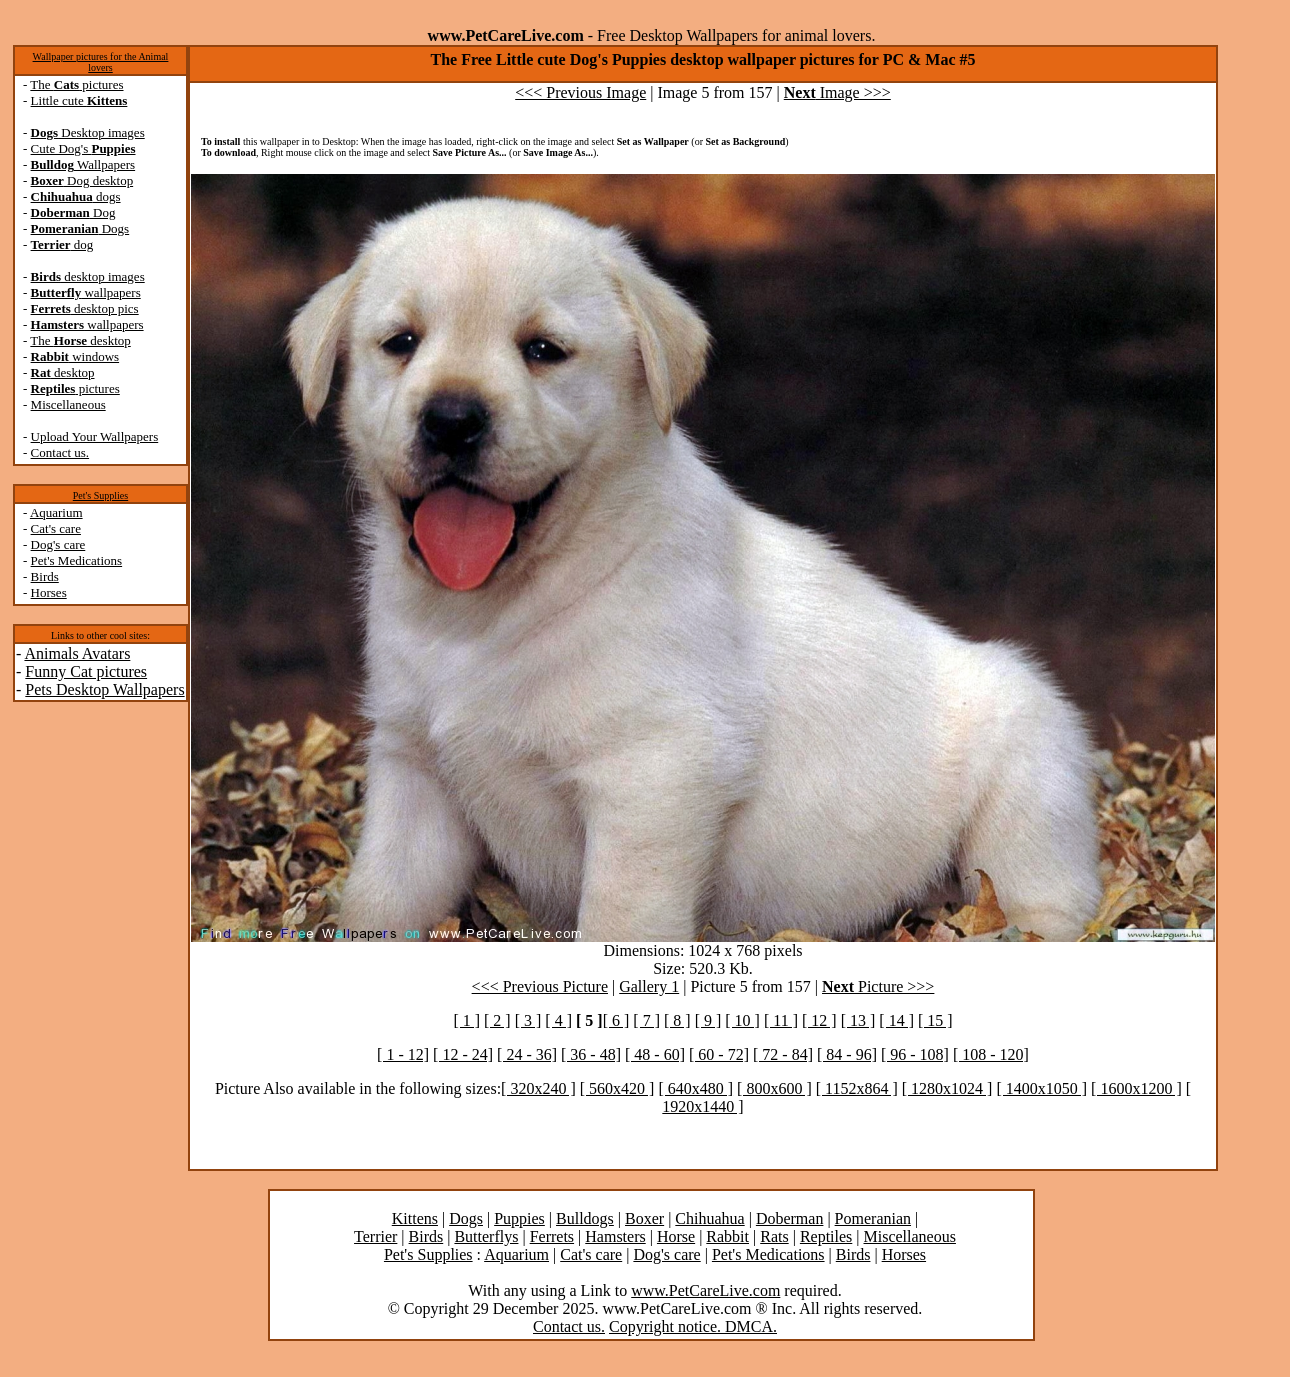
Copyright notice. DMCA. (693, 1326)
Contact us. (60, 452)
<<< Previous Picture (540, 986)
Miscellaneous (68, 404)
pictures (75, 388)
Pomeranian (873, 1218)
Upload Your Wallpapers (95, 436)
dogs (76, 196)
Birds (45, 576)
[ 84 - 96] (847, 1054)
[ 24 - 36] (527, 1054)
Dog (73, 212)
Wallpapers (83, 164)
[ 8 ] (677, 1020)
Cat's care (56, 528)
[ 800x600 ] (774, 1088)
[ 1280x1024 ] (947, 1088)
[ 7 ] (646, 1020)
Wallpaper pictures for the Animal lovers (101, 62)
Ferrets (552, 1236)
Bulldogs (585, 1218)
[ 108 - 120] (991, 1054)
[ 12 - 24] (463, 1054)
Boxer (644, 1218)
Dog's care (58, 544)
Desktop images (88, 132)
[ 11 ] (781, 1020)
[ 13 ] (858, 1020)
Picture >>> (878, 986)
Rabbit (727, 1236)
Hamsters (615, 1236)
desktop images (88, 276)
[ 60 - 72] (719, 1054)
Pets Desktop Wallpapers (104, 689)
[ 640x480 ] (695, 1088)
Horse (676, 1236)
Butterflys (486, 1236)
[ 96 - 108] (915, 1054)
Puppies (519, 1218)
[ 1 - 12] (403, 1054)
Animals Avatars (77, 653)
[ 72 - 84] (783, 1054)
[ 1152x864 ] (857, 1088)
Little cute (79, 100)
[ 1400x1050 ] (1041, 1088)
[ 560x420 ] (617, 1088)
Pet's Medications (77, 560)
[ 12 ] (819, 1020)
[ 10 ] (742, 1020)
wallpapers (86, 292)
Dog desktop (82, 180)
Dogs (80, 228)
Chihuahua (709, 1218)
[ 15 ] (935, 1020)
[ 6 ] (616, 1020)
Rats (774, 1236)
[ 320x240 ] (538, 1088)
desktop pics (85, 308)
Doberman (790, 1218)
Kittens (415, 1218)
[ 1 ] (466, 1020)
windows (75, 356)
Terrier (375, 1236)
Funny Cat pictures (86, 671)
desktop (63, 372)
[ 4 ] (558, 1020)
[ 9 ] (708, 1020)
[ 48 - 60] (655, 1054)
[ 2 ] (497, 1020)
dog (62, 244)
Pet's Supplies (100, 495)
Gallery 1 (649, 986)
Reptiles (826, 1236)
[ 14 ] (896, 1020)
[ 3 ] (528, 1020)
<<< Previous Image (580, 92)
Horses (49, 592)
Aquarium (56, 512)
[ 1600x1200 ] (1136, 1088)
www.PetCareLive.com (705, 1290)
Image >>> (837, 92)
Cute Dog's (83, 148)
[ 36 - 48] (591, 1054)
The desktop (80, 340)
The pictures (76, 84)
